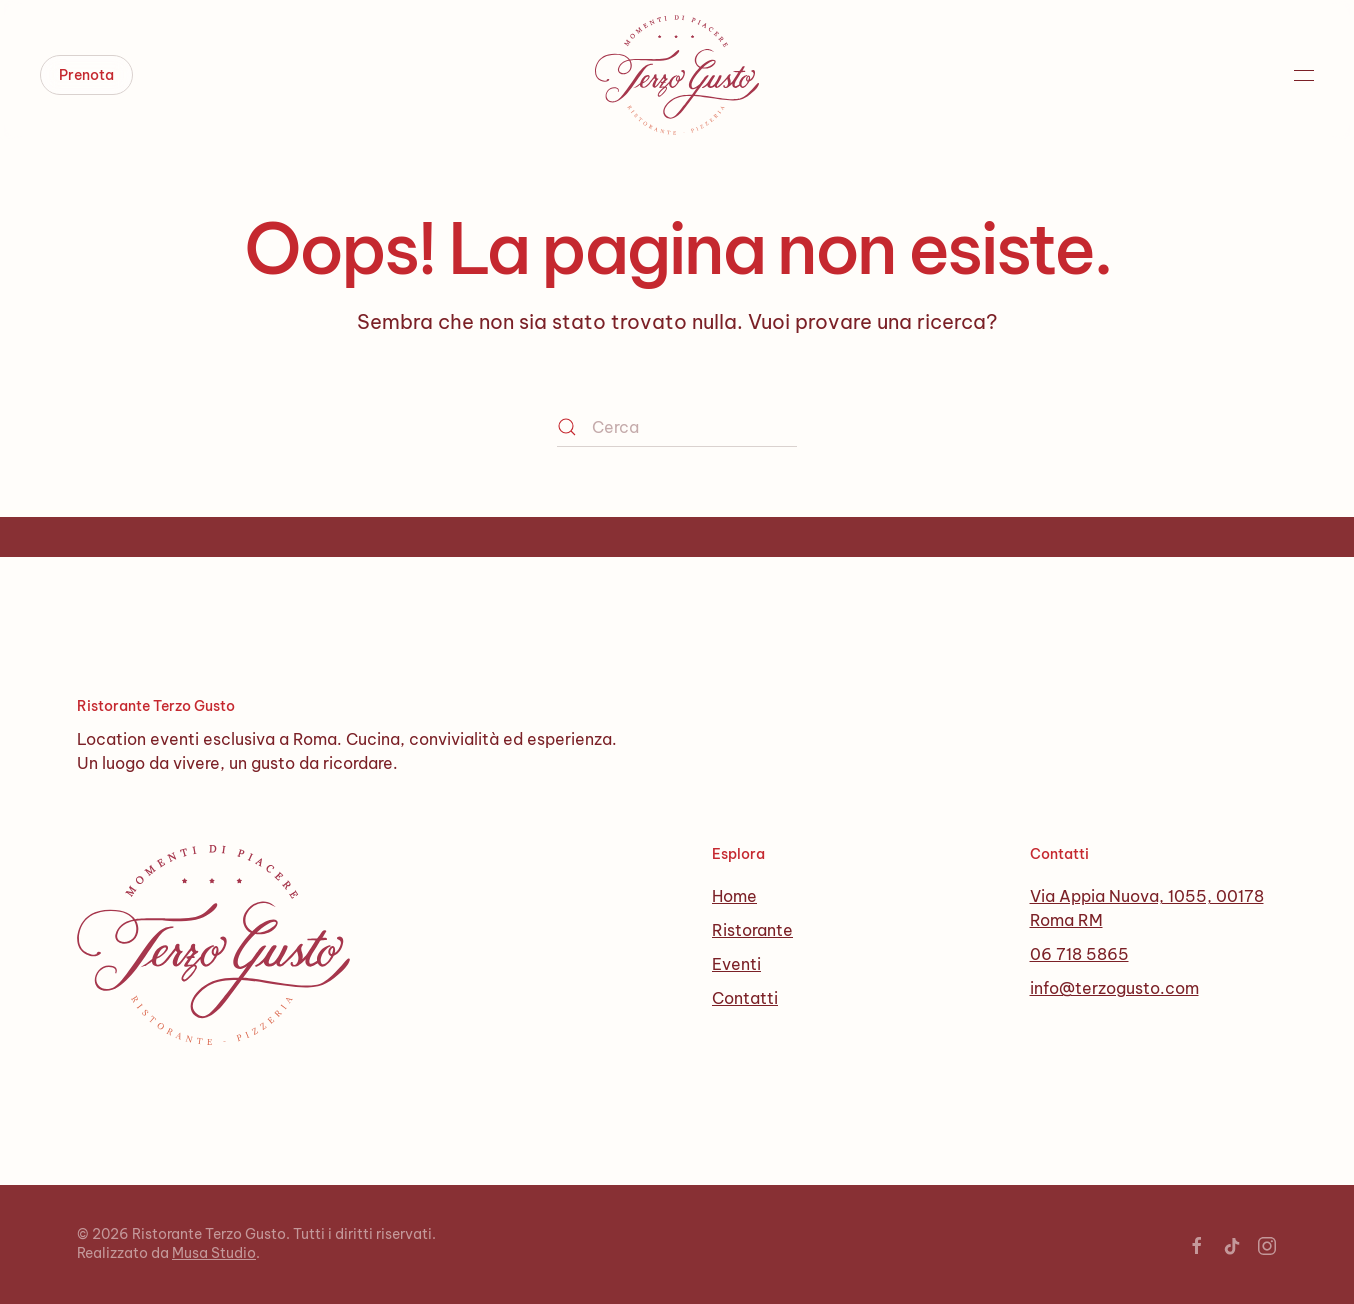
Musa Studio (214, 1253)
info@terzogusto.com (1114, 988)
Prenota (86, 75)
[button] (1304, 75)
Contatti (745, 998)
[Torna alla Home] (677, 75)
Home (734, 896)
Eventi (736, 964)
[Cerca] (677, 427)
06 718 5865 (1079, 954)
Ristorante (752, 930)
